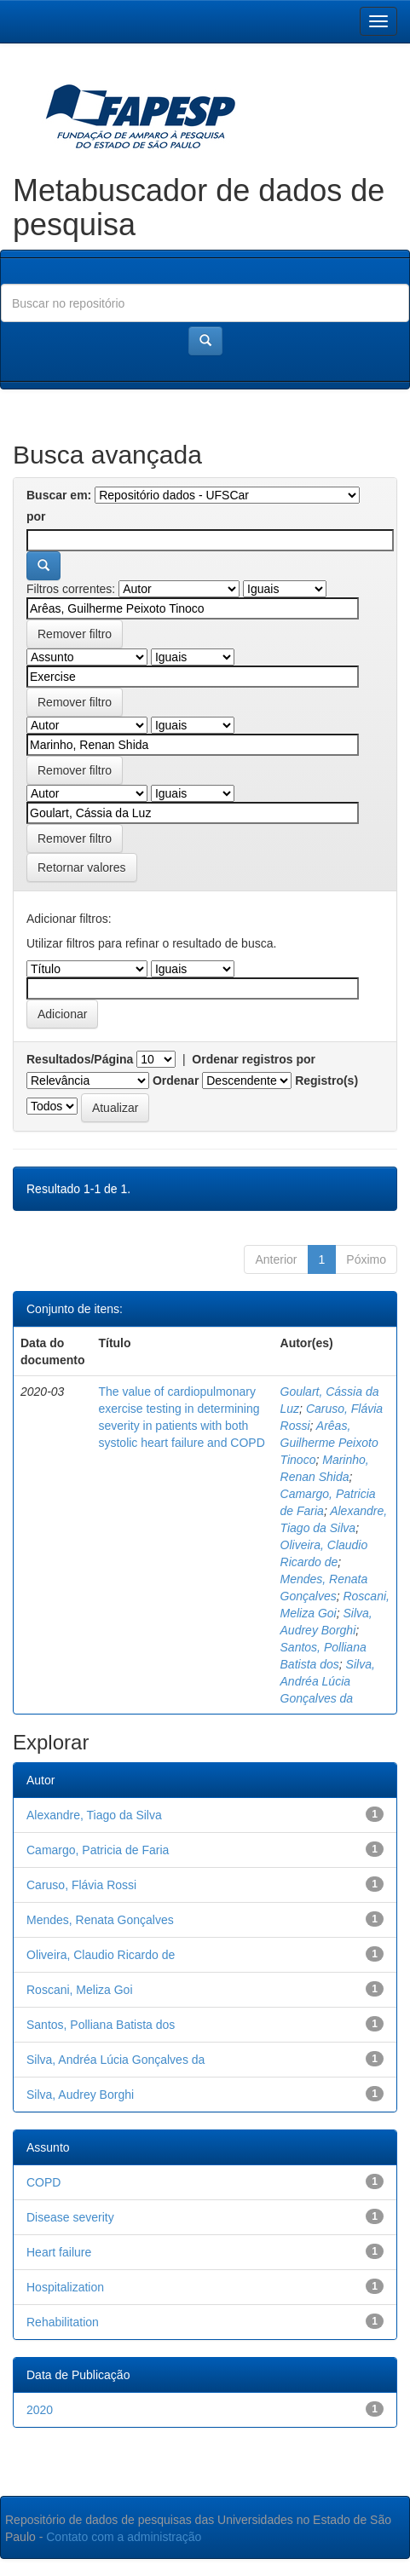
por (36, 516)
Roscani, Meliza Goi (79, 1990)
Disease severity (70, 2217)
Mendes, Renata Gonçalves (100, 1920)
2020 (39, 2410)
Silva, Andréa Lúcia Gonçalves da (327, 1681)
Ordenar (176, 1080)
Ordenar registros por (253, 1059)
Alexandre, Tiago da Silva (94, 1815)
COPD (43, 2182)
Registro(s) (326, 1080)
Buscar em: (58, 495)
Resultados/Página (79, 1059)
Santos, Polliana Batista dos (100, 2024)
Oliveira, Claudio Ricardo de (100, 1955)
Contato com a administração (123, 2537)
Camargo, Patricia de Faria (97, 1850)
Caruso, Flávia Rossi (81, 1885)
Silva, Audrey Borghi (80, 2094)
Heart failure (58, 2252)
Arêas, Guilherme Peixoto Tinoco (329, 1443)
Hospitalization (65, 2287)
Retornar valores (82, 867)
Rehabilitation (62, 2322)
